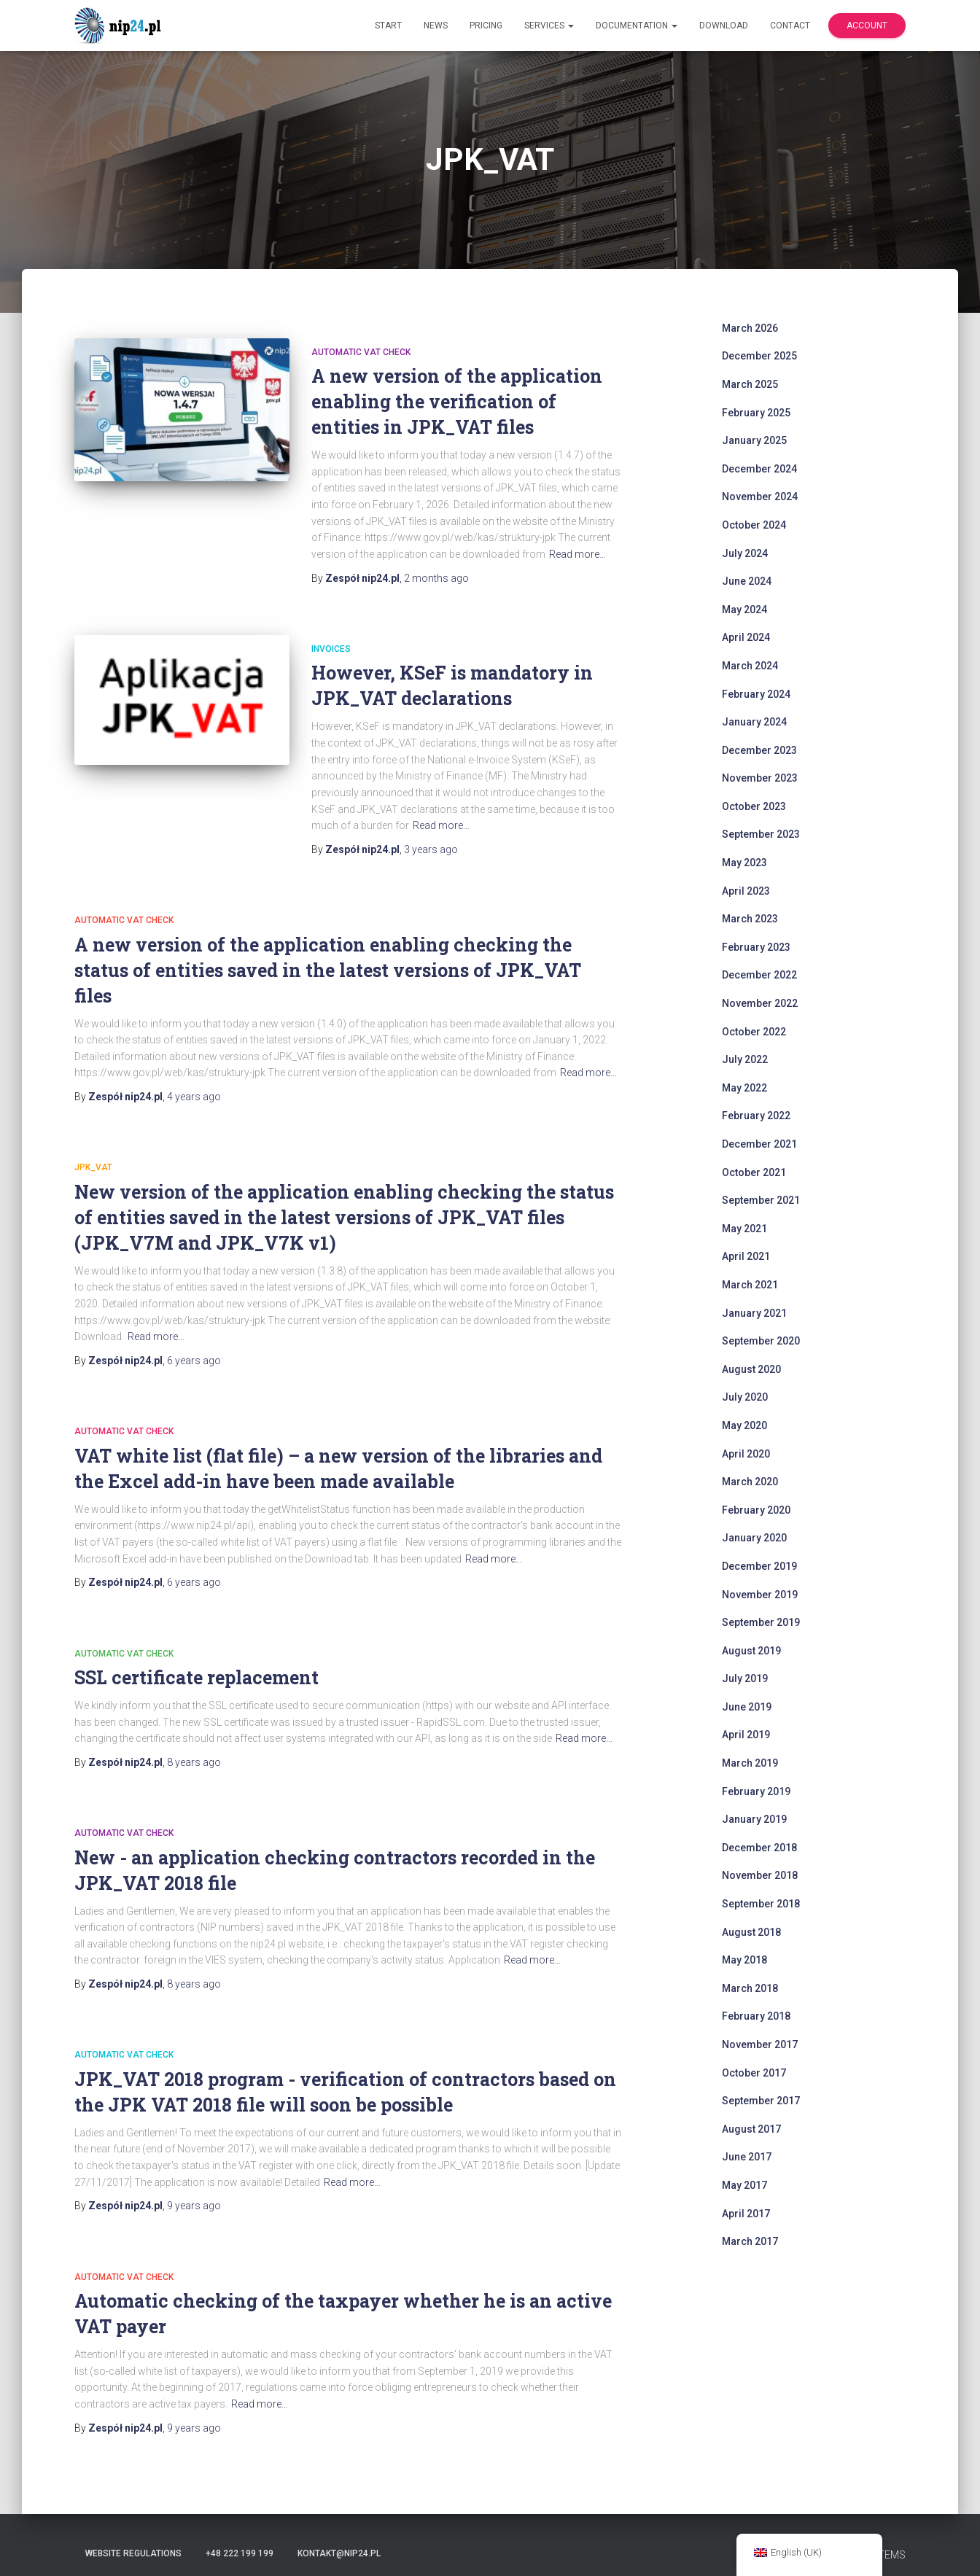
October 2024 (754, 525)
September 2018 (761, 1904)
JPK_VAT (93, 1167)
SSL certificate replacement (196, 1677)
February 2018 (756, 2016)
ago (436, 578)
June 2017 (746, 2157)
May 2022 (744, 1088)
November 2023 (760, 778)
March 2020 (750, 1481)
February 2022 (756, 1115)
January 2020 (754, 1538)
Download (723, 25)
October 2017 (754, 2073)
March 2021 (750, 1285)
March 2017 (750, 2241)
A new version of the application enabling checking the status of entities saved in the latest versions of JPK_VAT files (327, 970)
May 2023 (744, 862)
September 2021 (761, 1200)
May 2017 (744, 2185)
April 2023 (746, 891)
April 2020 (746, 1454)
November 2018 (760, 1875)
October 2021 (754, 1172)
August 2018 (751, 1932)
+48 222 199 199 (239, 2553)
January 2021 (754, 1313)
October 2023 (754, 806)
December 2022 (759, 975)
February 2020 (756, 1510)
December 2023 (759, 750)
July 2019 (745, 1678)
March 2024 (750, 666)
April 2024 (746, 637)
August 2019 (751, 1651)
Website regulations (133, 2553)
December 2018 (759, 1847)
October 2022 (754, 1032)
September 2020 (761, 1341)
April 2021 (746, 1256)
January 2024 (754, 722)
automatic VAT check (361, 352)
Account (867, 25)
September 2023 (761, 834)
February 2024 (756, 694)
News (436, 25)
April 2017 (746, 2213)
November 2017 (760, 2044)
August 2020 (751, 1369)
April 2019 (746, 1734)
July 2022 (745, 1059)
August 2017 (751, 2129)
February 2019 (756, 1791)
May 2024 (744, 609)
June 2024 (746, 581)
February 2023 (756, 947)
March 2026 (750, 328)
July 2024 (745, 553)
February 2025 (756, 413)
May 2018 (744, 1960)
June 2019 (746, 1707)
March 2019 (750, 1763)
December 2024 (759, 469)
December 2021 (759, 1144)
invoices (331, 649)
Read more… (577, 554)
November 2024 (760, 496)
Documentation (636, 25)
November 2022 (760, 1003)
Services (549, 25)
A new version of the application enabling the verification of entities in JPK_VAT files (456, 401)
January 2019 (754, 1819)
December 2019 (759, 1566)
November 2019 (760, 1594)
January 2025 (754, 440)
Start (388, 25)
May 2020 (744, 1425)
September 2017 (761, 2100)
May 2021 (744, 1228)
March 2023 (750, 919)
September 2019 (761, 1622)
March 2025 (750, 384)
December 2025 (759, 356)
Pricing (486, 25)
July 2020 (745, 1397)
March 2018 (750, 1988)
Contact (790, 25)
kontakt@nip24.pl (339, 2553)
